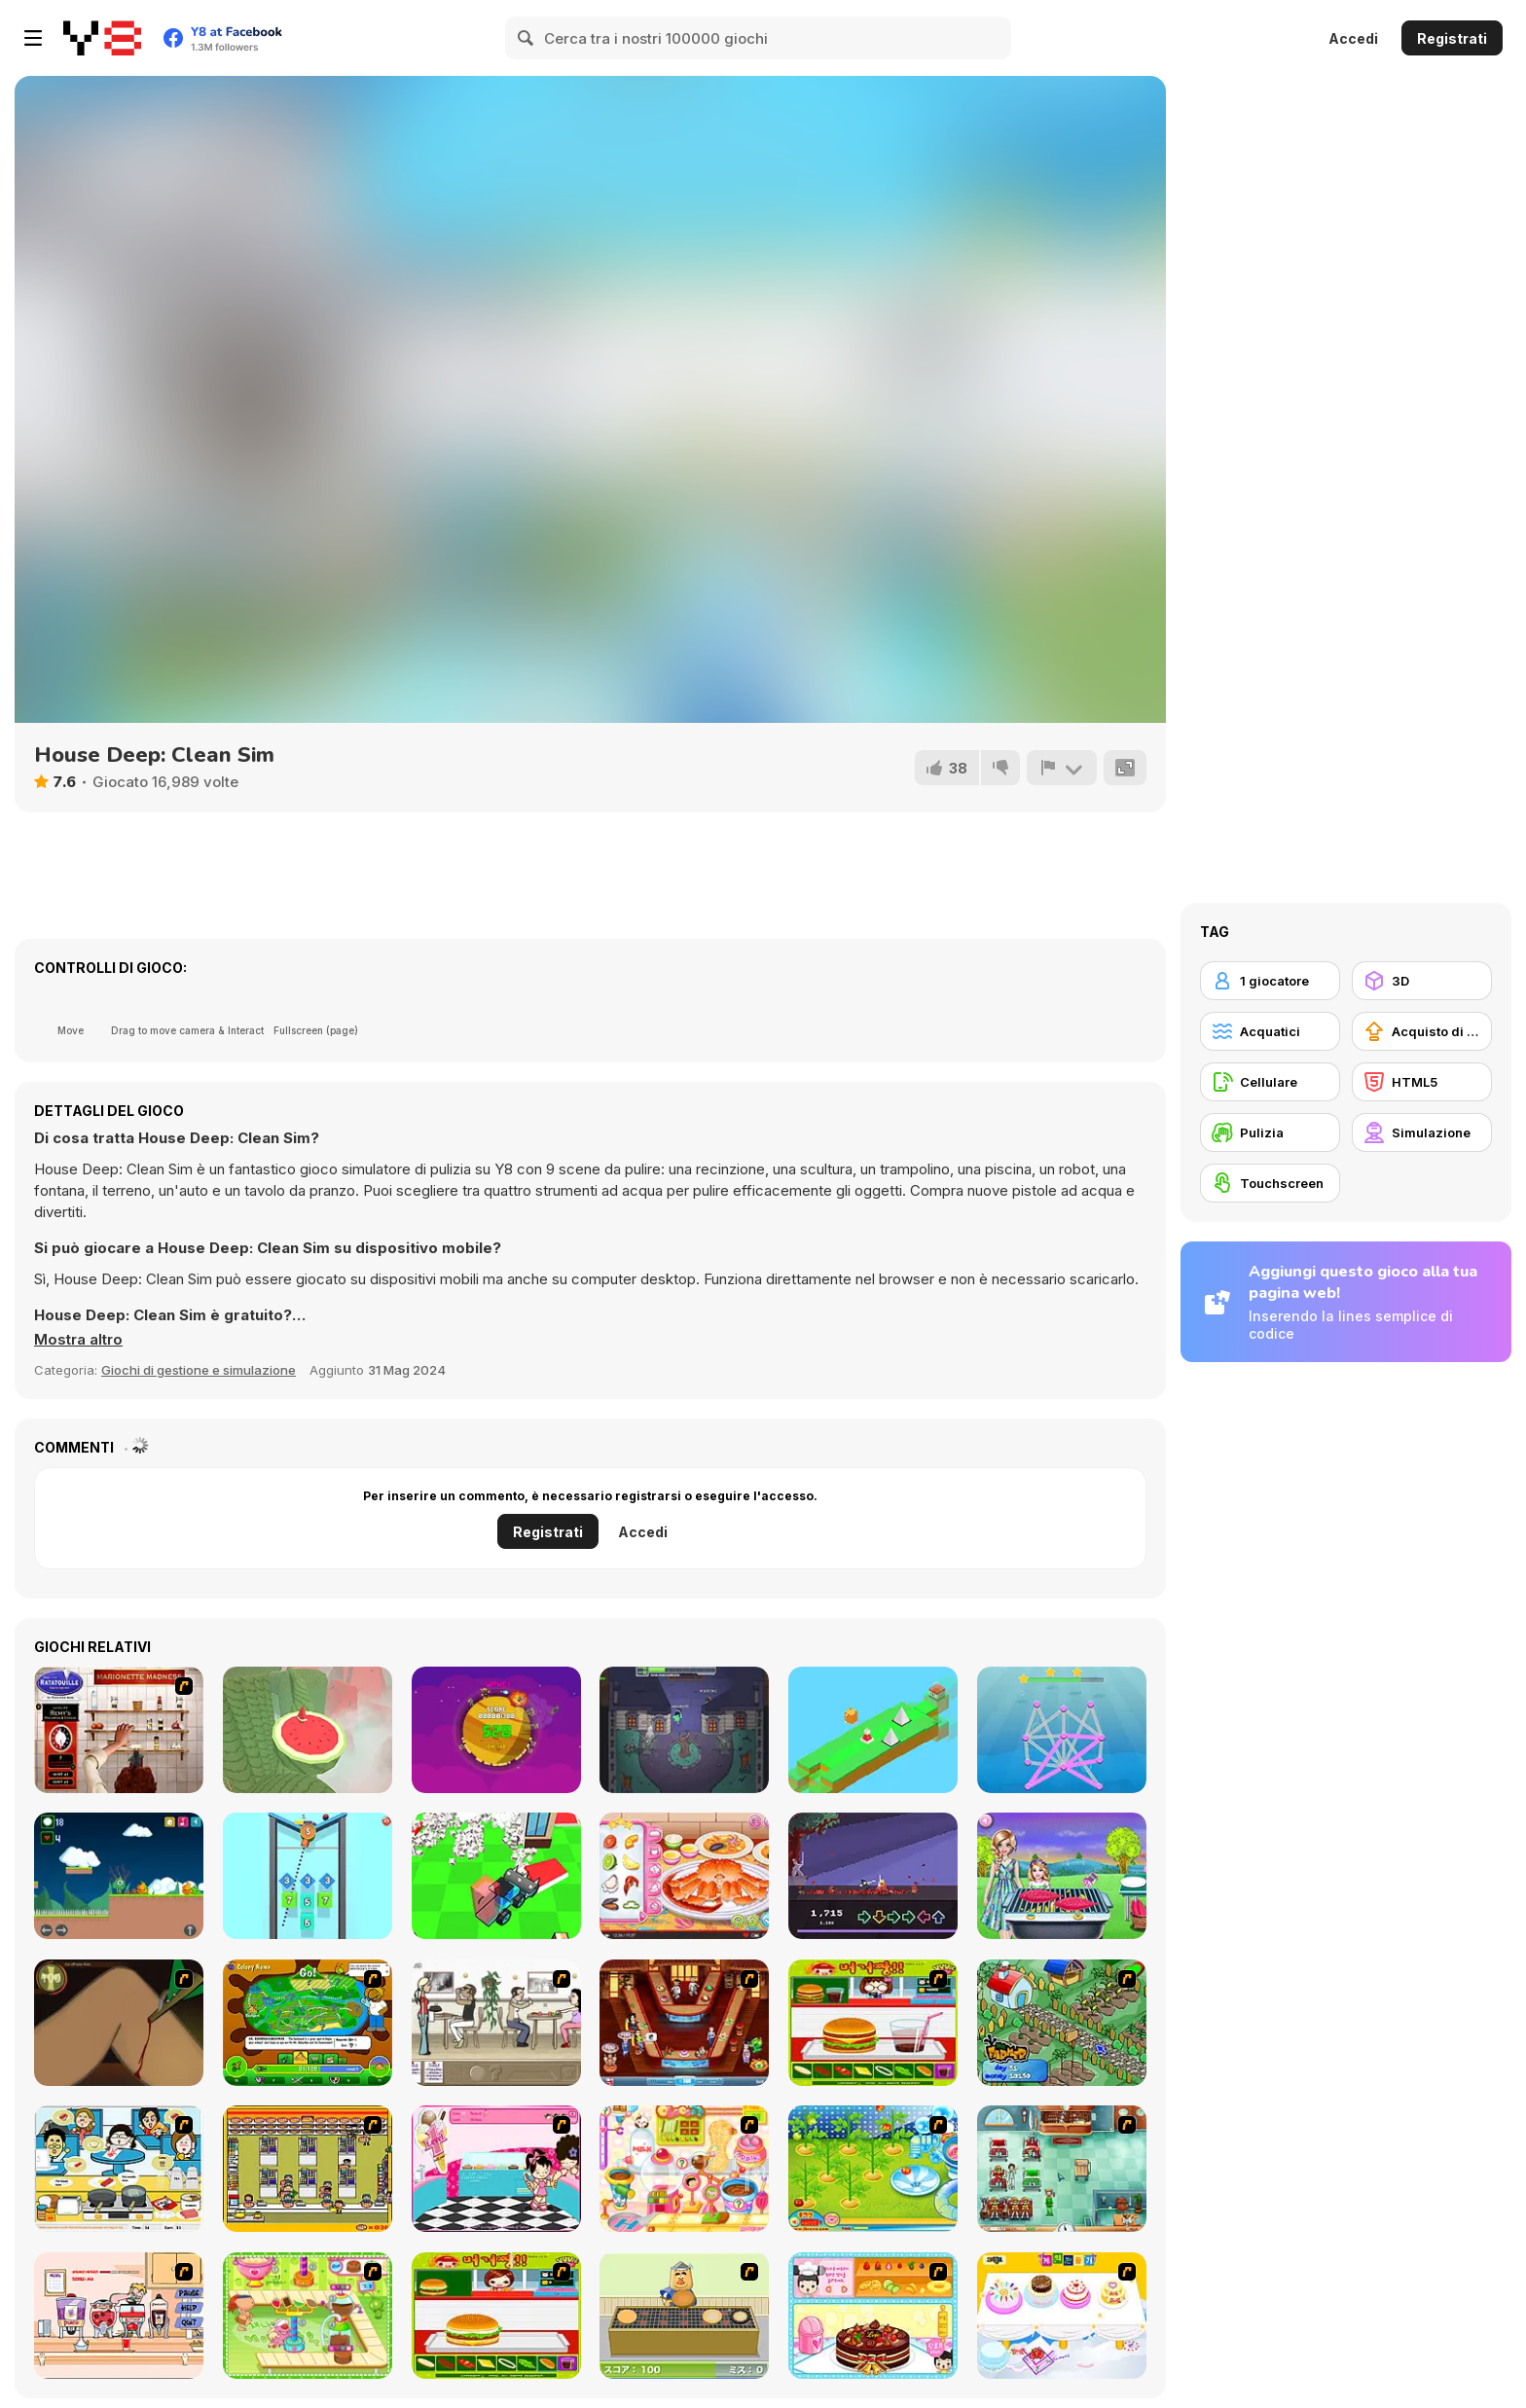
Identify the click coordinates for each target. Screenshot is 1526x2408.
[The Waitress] (496, 2022)
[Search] (526, 38)
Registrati (1452, 38)
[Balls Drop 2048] (307, 1876)
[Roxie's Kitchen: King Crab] (684, 1876)
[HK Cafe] (118, 2168)
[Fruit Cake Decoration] (873, 2315)
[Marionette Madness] (118, 1730)
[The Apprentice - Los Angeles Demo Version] (684, 2022)
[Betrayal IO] (684, 1730)
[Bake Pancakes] (684, 2315)
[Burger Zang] (873, 2022)
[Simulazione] (1422, 1132)
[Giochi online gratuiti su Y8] (102, 37)
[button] (78, 1339)
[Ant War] (307, 2022)
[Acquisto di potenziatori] (1422, 1031)
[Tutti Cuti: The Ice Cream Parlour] (496, 2168)
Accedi (1353, 38)
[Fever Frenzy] (1061, 2168)
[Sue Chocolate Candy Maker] (684, 2168)
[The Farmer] (1061, 2022)
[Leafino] (118, 1876)
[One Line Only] (1061, 1730)
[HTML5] (1422, 1081)
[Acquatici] (1270, 1031)
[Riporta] (1062, 767)
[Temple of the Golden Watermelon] (307, 1730)
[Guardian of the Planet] (496, 1730)
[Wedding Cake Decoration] (1061, 2315)
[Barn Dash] (873, 1730)
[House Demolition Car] (496, 1876)
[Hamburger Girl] (496, 2315)
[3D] (1422, 980)
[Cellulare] (1270, 1081)
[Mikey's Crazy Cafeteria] (118, 2315)
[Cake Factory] (307, 2315)
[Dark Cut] (118, 2022)
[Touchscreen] (1270, 1183)
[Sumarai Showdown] (873, 1876)
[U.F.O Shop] (307, 2168)
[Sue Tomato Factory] (873, 2168)
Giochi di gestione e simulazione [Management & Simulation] (198, 1370)
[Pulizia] (1270, 1132)
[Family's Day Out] (1061, 1876)
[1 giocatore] (1270, 980)
